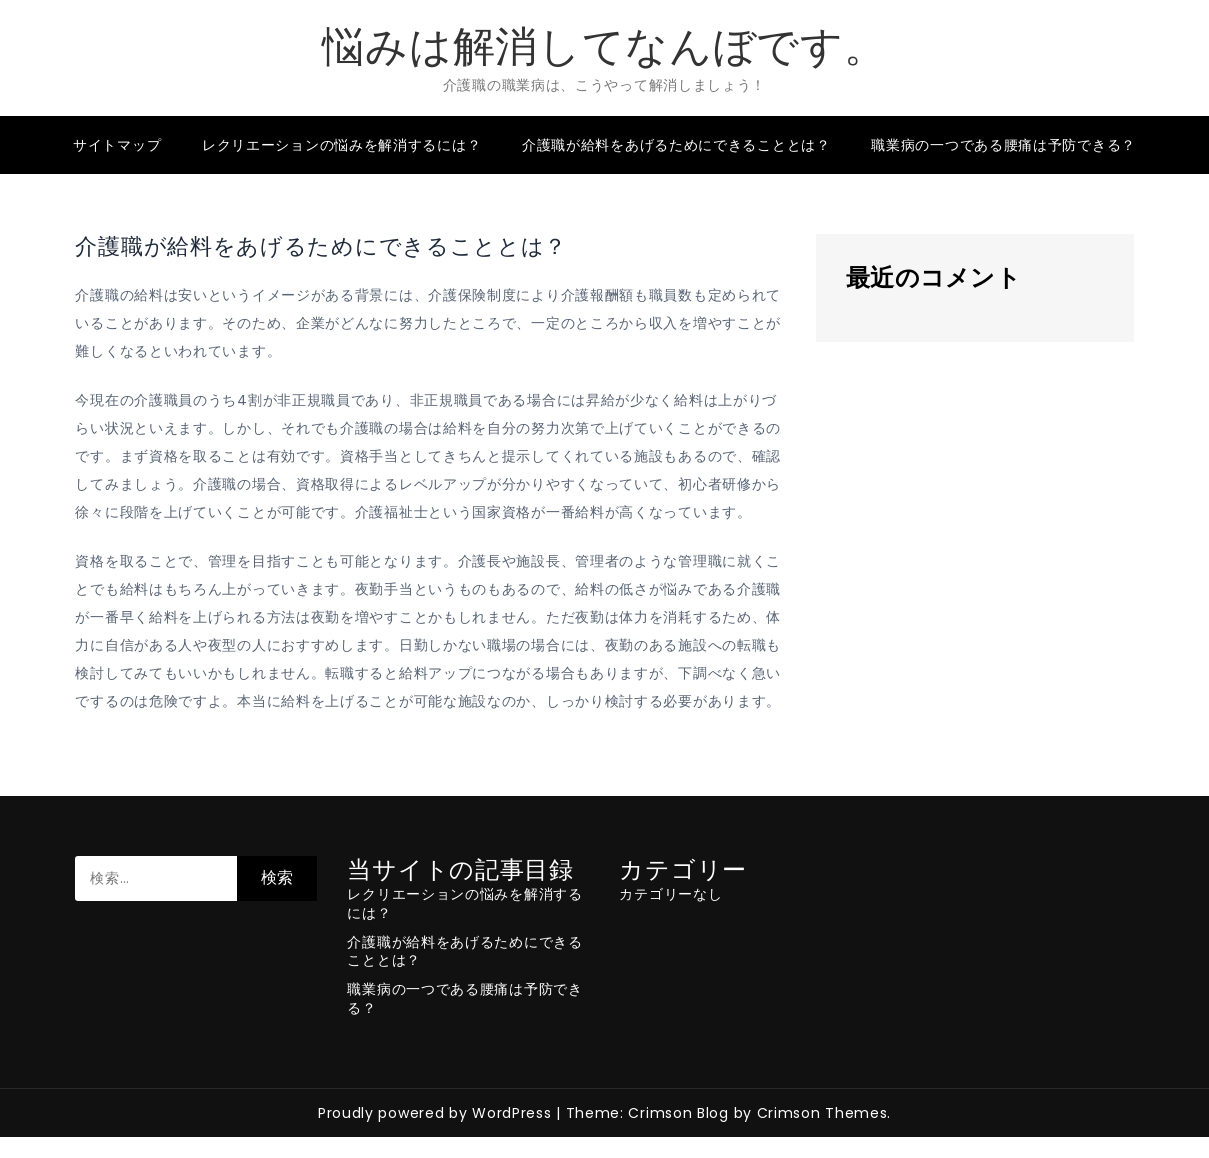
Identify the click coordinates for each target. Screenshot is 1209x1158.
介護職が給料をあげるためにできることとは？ (676, 145)
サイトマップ (117, 145)
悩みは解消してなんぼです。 (604, 46)
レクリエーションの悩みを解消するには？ (341, 145)
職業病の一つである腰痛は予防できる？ (1003, 145)
